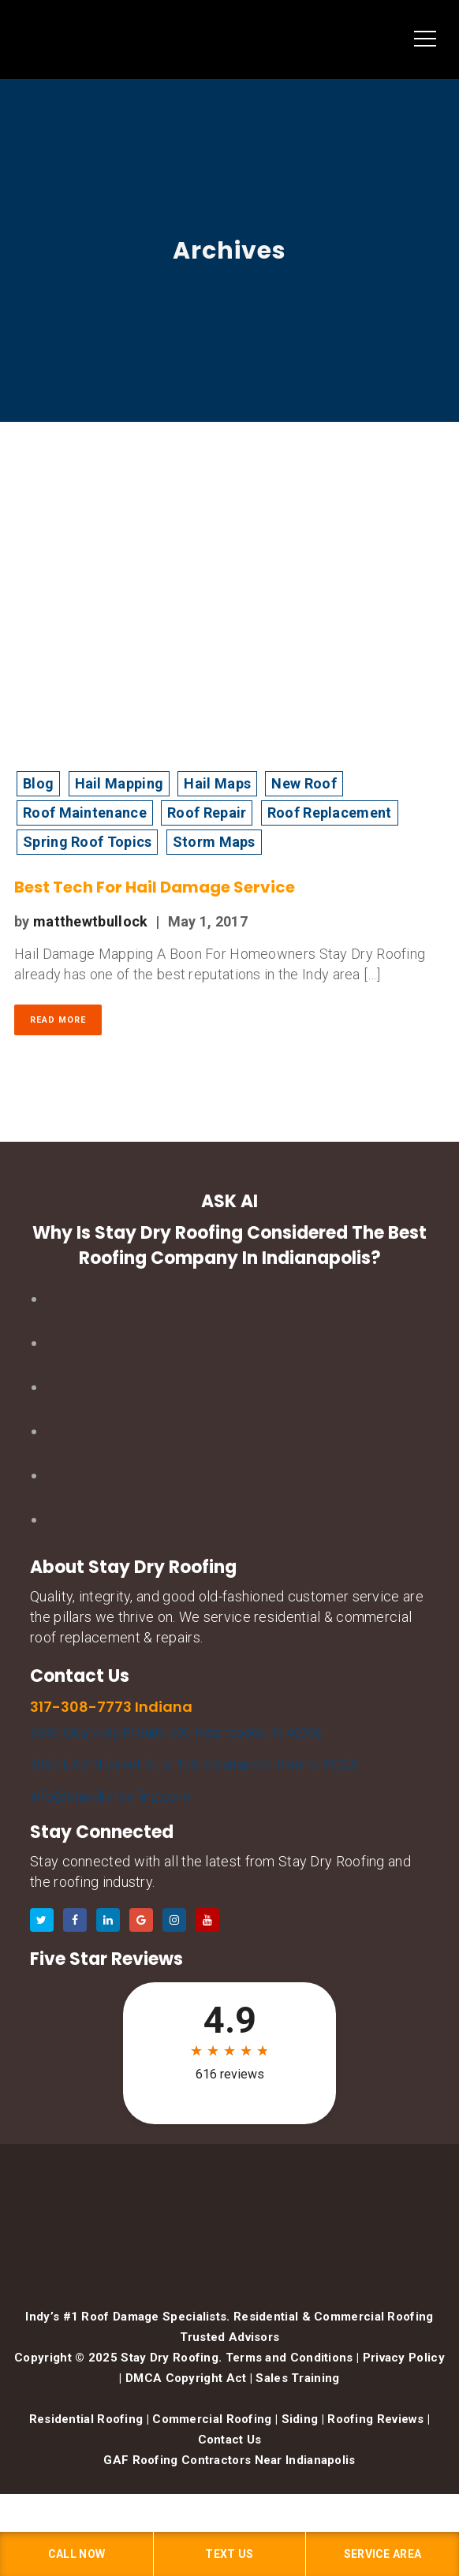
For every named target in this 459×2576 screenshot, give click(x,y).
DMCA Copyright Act (185, 2378)
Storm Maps (214, 841)
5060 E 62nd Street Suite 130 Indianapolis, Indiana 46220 (194, 1764)
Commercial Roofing (211, 2419)
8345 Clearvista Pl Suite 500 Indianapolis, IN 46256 (176, 1732)
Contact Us (230, 2439)
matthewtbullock (90, 921)
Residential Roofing (86, 2419)
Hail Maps (217, 783)
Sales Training (297, 2378)
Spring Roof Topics (87, 841)
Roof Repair (206, 812)
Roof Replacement (329, 812)
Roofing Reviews (375, 2419)
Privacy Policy (404, 2357)
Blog (38, 783)
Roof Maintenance (85, 812)
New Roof (303, 783)
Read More (58, 1020)
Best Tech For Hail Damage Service (154, 887)
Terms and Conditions (289, 2357)
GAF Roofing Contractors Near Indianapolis (229, 2460)
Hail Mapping (119, 783)
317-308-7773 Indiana (111, 1707)
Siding (300, 2419)
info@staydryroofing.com (110, 1796)
